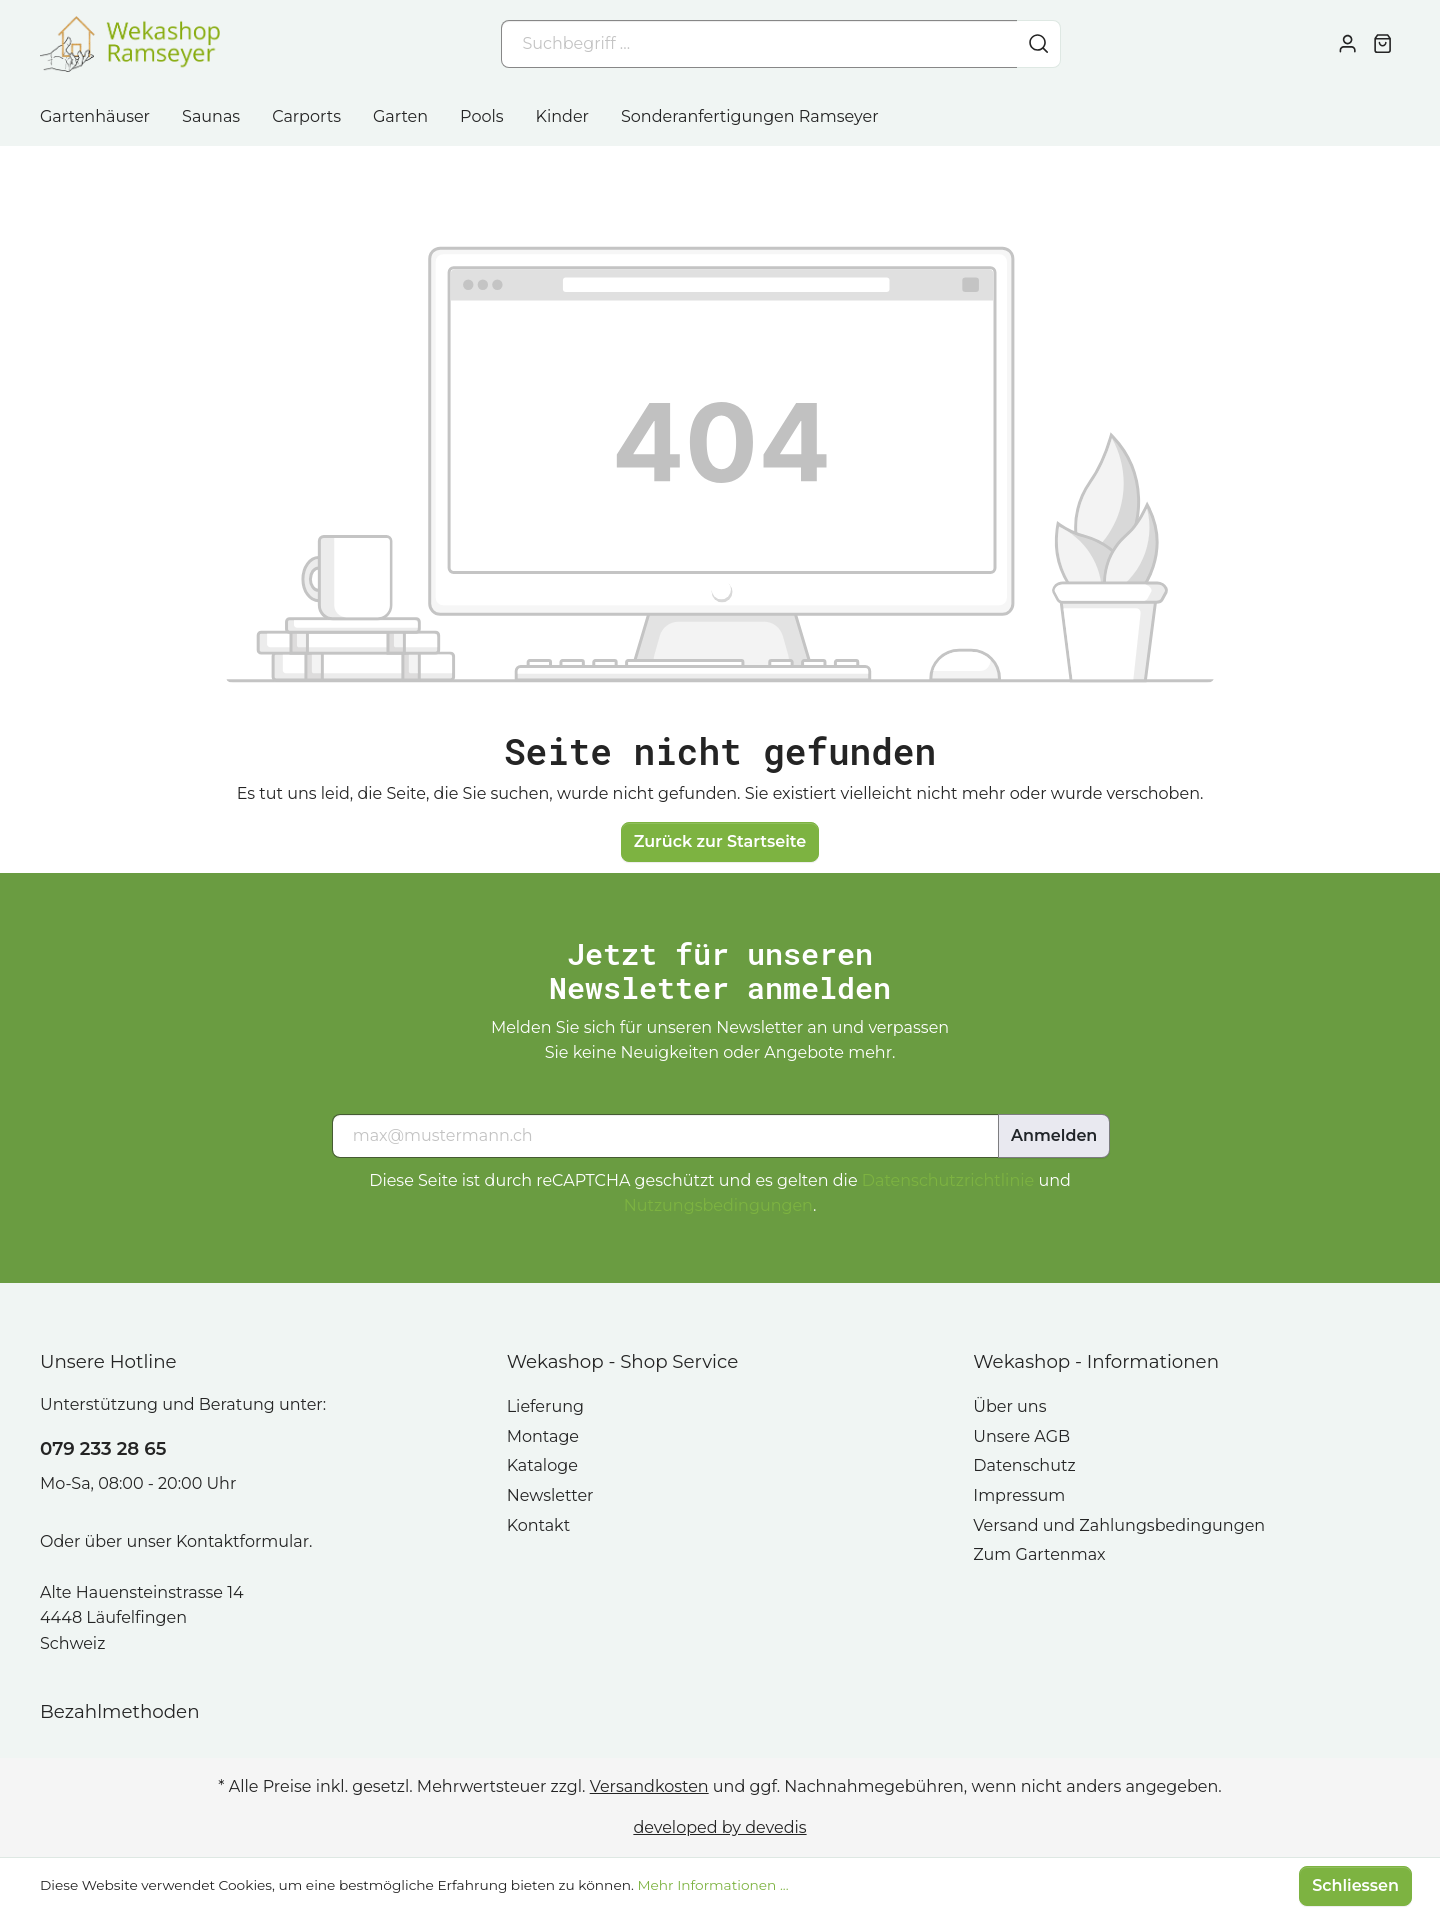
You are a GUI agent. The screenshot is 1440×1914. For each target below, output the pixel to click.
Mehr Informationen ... (712, 1885)
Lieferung (545, 1406)
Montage (543, 1436)
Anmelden (1054, 1135)
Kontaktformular (242, 1541)
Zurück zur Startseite (720, 841)
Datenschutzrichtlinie (948, 1180)
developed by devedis (719, 1827)
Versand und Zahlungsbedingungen (1119, 1525)
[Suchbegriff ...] (759, 44)
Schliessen (1355, 1885)
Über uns (1009, 1406)
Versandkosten (649, 1786)
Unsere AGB (1021, 1436)
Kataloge (542, 1465)
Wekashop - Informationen (1096, 1361)
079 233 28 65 (103, 1448)
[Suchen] (1039, 44)
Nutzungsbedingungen (718, 1205)
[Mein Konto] (1347, 44)
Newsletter (550, 1495)
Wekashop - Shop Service (623, 1361)
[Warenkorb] (1382, 44)
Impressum (1019, 1495)
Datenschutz (1024, 1465)
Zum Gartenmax (1039, 1554)
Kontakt (539, 1525)
